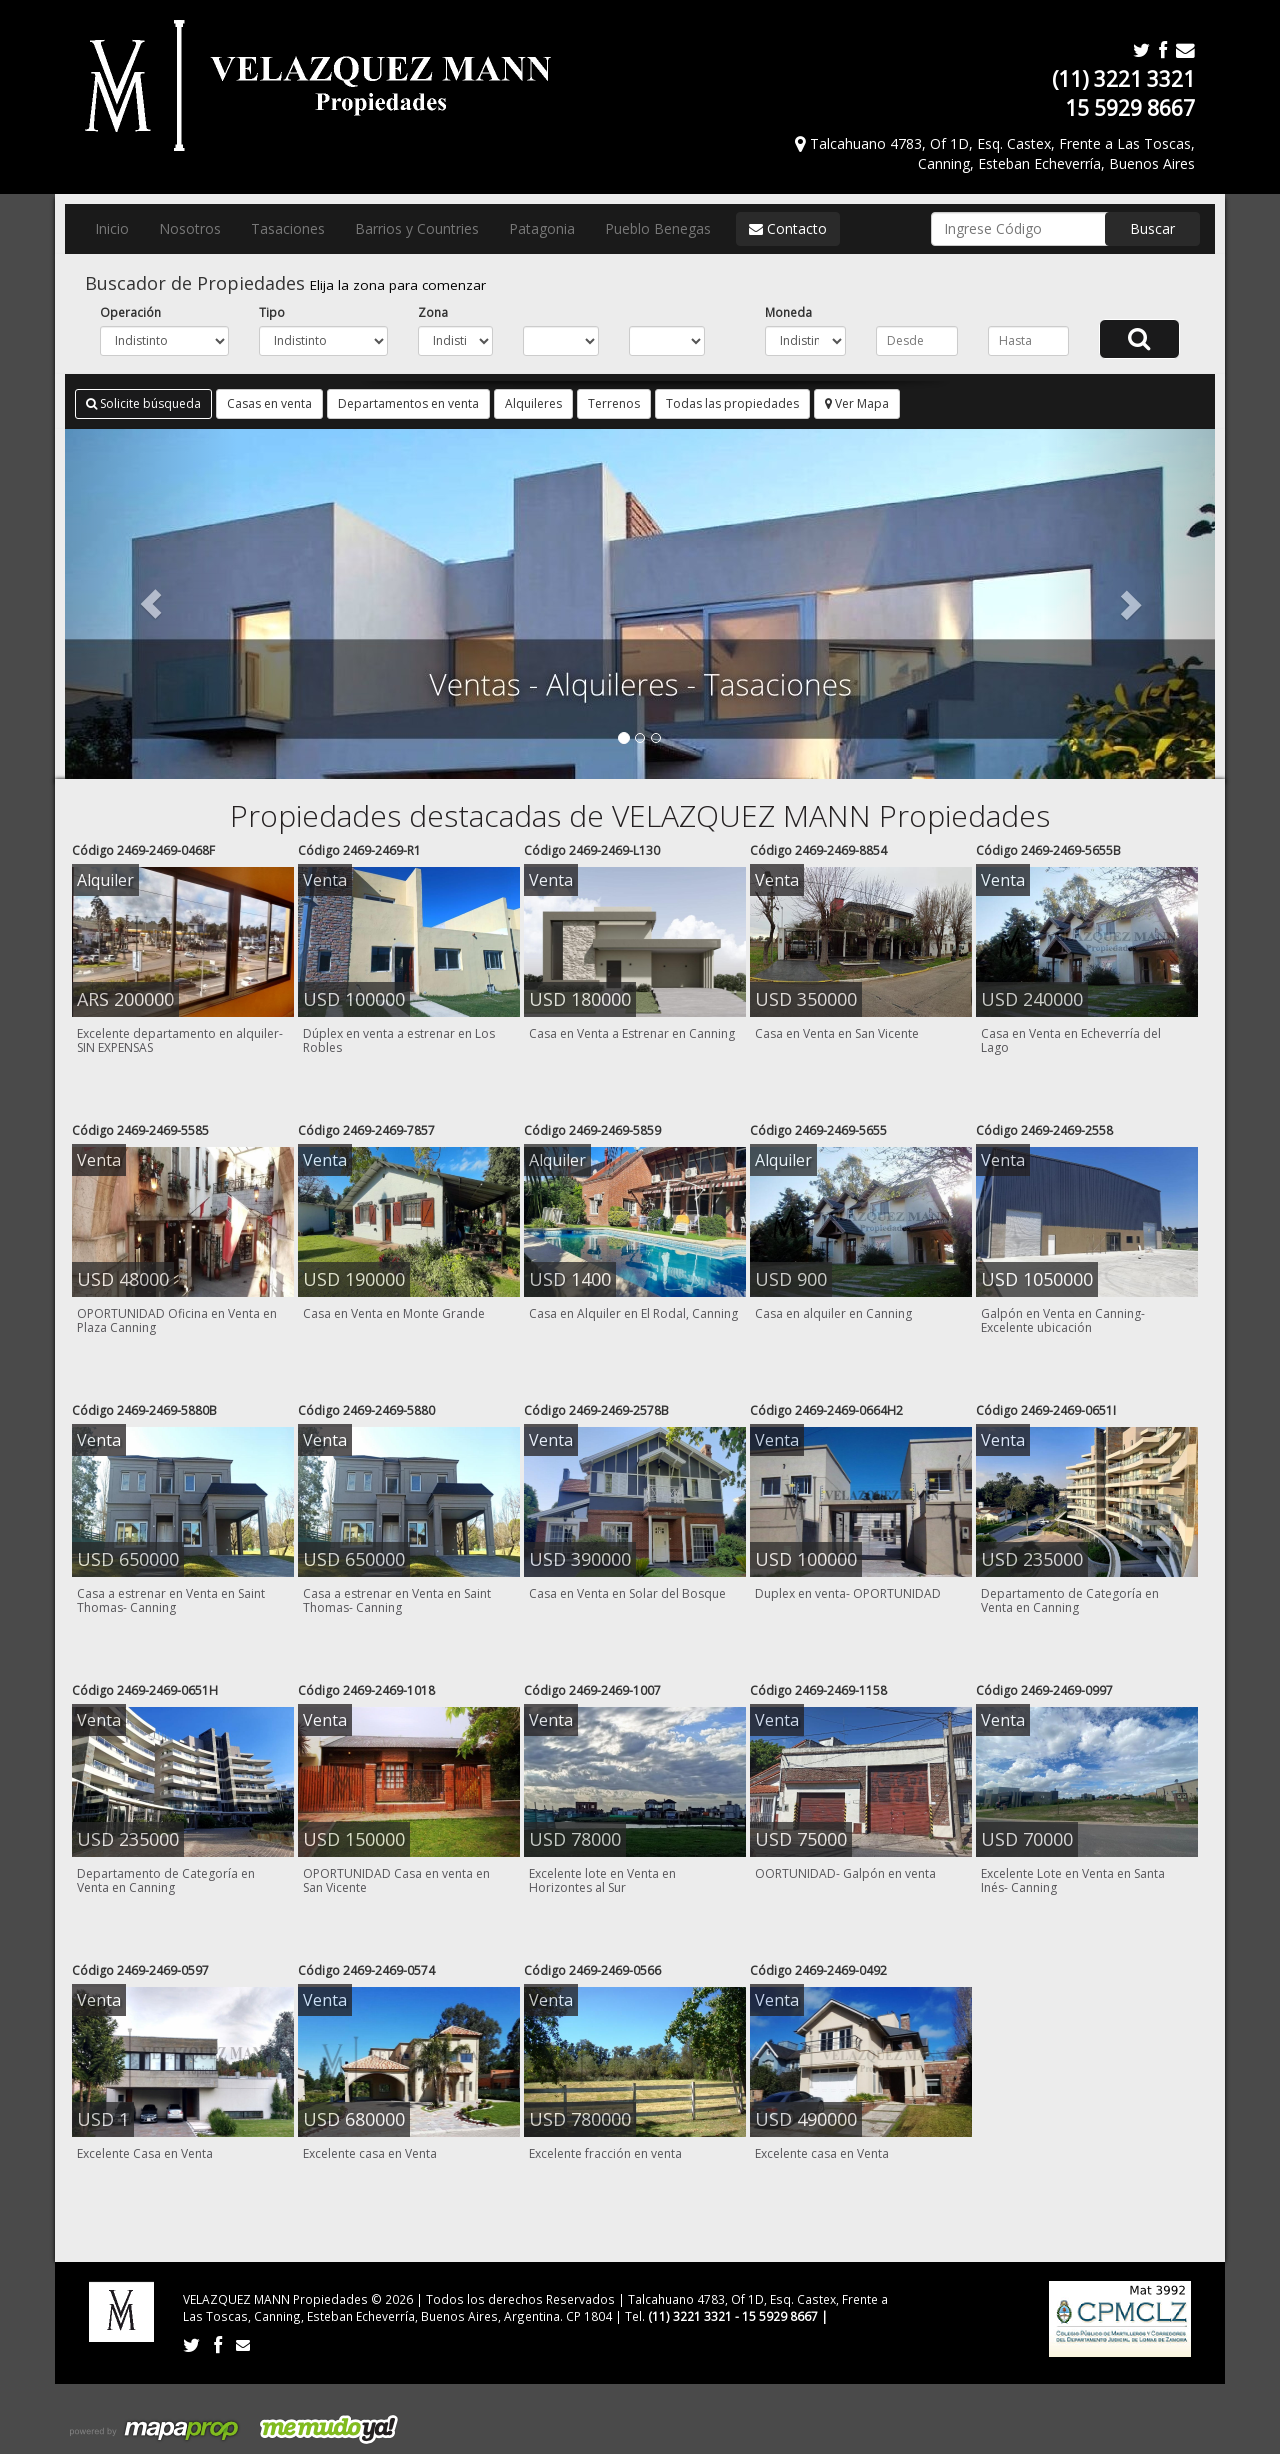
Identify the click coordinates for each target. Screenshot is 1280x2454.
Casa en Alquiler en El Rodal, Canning (633, 1313)
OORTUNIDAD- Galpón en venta (845, 1873)
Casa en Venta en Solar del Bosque (627, 1593)
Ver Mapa (857, 403)
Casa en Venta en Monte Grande (394, 1313)
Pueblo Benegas (658, 228)
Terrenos (614, 403)
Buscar (1152, 228)
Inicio (112, 228)
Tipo (272, 312)
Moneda (788, 312)
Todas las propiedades (732, 403)
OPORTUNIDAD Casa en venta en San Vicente (396, 1880)
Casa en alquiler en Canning (833, 1313)
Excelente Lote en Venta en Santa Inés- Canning (1073, 1880)
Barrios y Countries (417, 228)
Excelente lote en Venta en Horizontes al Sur (602, 1880)
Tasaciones (288, 228)
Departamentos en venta (408, 403)
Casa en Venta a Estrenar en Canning (632, 1033)
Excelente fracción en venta (605, 2153)
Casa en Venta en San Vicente (837, 1033)
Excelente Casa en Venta (145, 2153)
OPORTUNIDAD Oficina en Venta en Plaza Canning (177, 1320)
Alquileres (533, 403)
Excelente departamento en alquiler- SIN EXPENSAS (180, 1040)
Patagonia (542, 228)
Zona (433, 312)
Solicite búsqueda (143, 403)
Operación (130, 312)
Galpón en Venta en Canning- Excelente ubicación (1063, 1320)
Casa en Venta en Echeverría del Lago (1071, 1040)
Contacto (788, 228)
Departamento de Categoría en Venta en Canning (1070, 1600)
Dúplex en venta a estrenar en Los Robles (399, 1040)
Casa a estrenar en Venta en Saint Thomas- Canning (171, 1600)
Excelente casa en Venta (370, 2153)
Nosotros (190, 228)
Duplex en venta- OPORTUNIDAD (848, 1593)
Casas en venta (269, 403)
